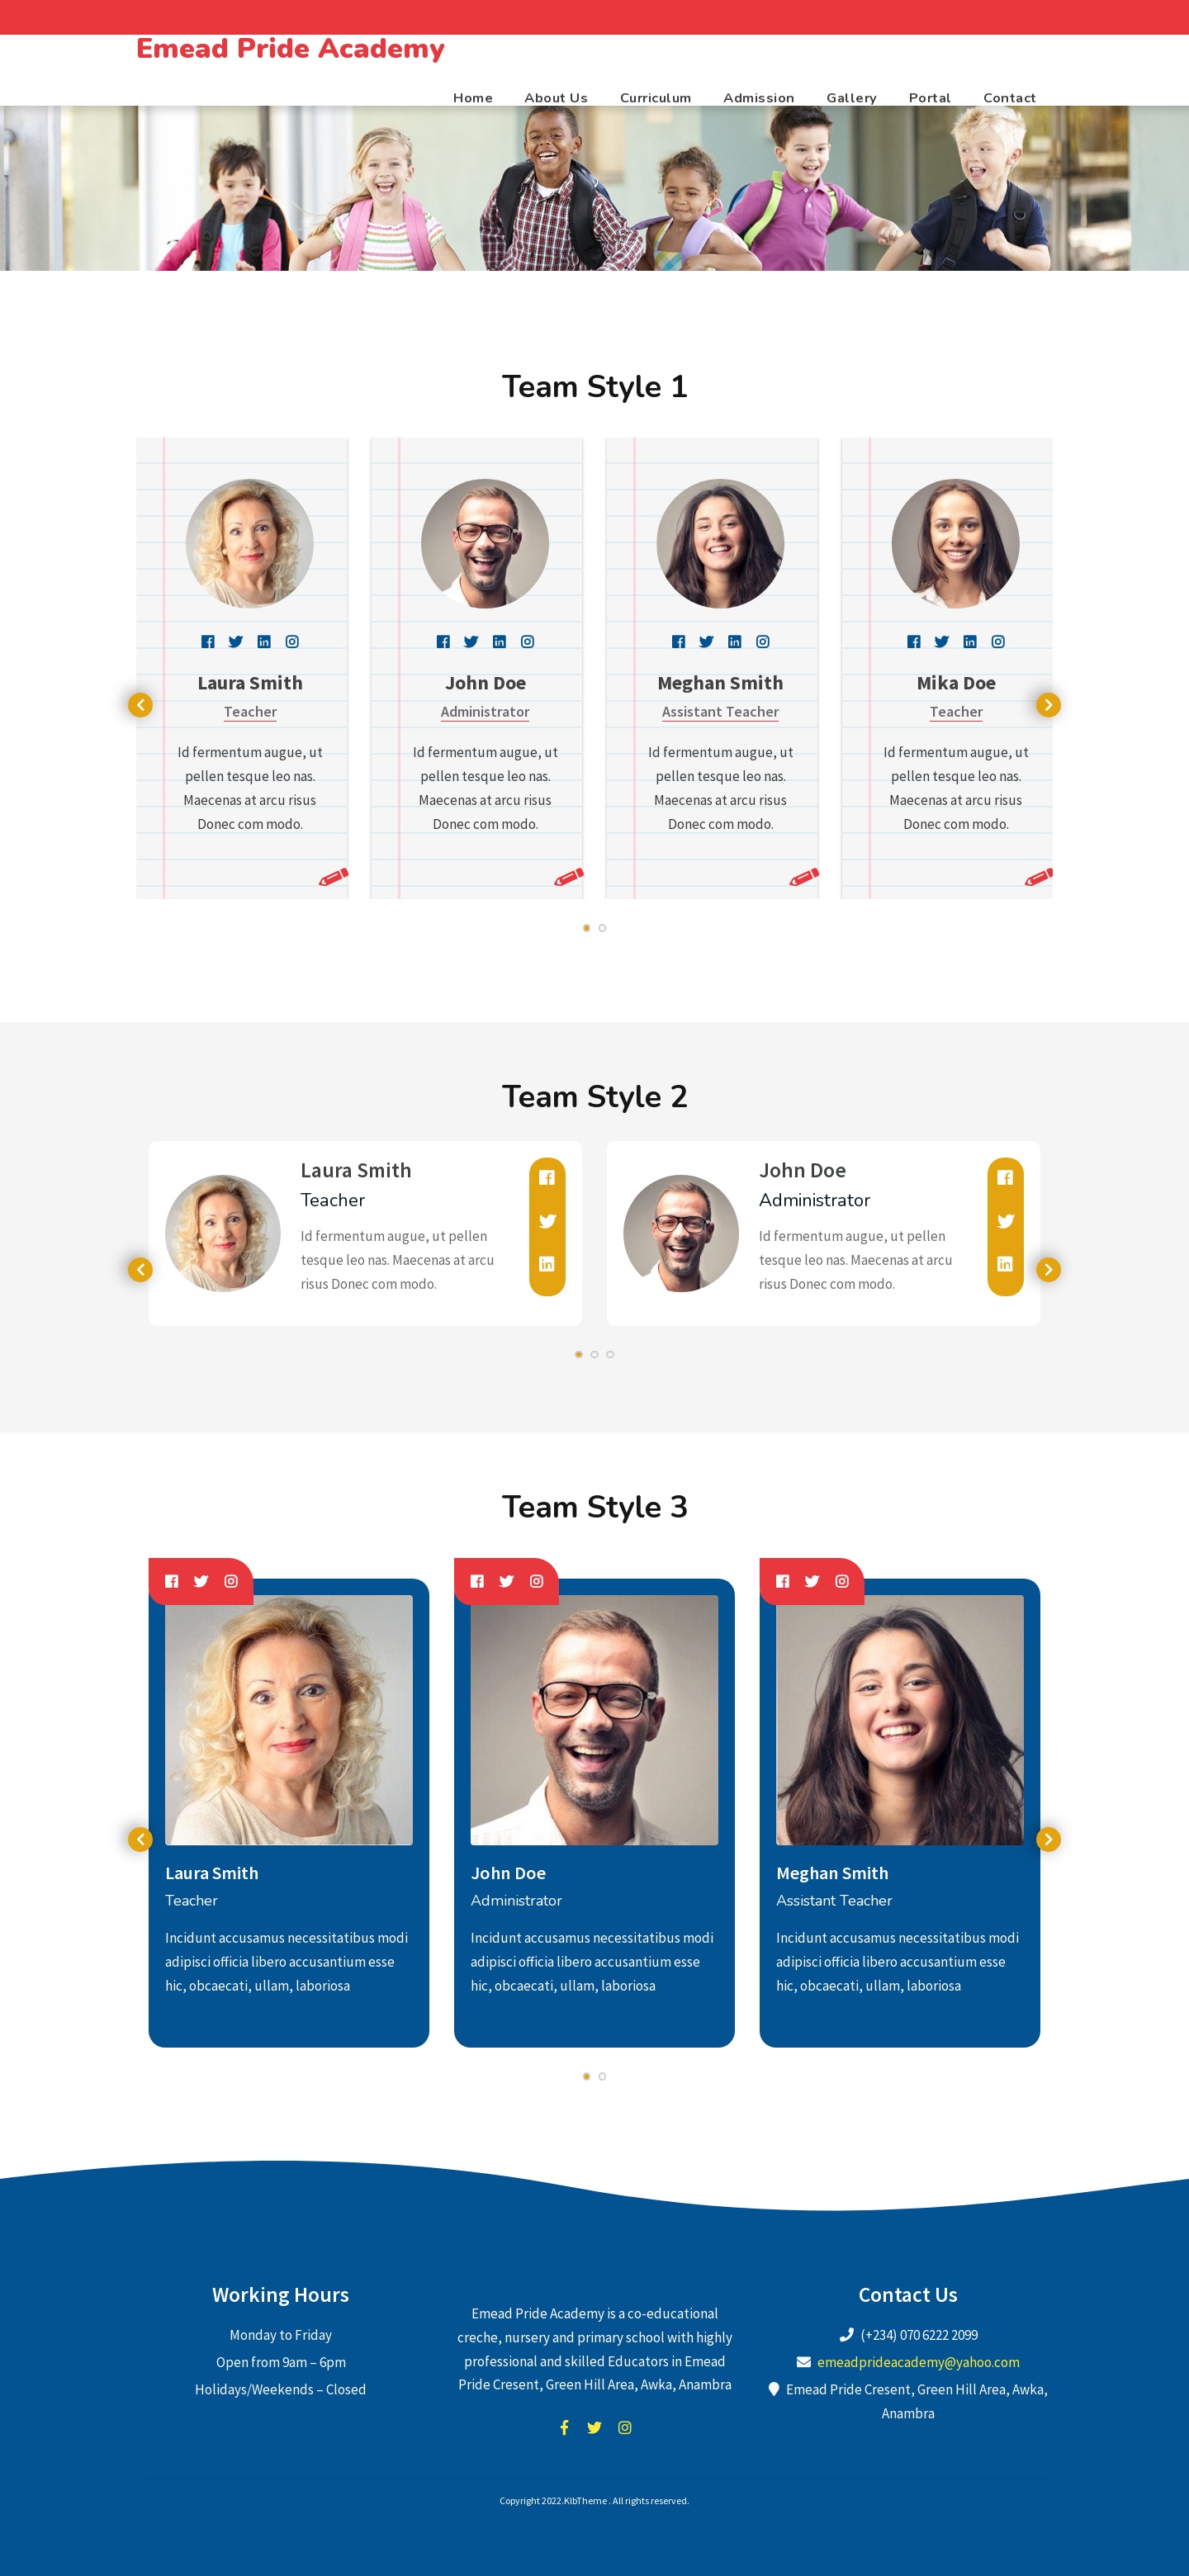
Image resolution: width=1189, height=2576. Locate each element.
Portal (930, 97)
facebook (564, 2427)
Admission (759, 97)
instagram (625, 2427)
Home (473, 97)
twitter (594, 2427)
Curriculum (656, 97)
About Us (556, 97)
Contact (1010, 97)
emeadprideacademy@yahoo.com (918, 2362)
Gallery (852, 97)
